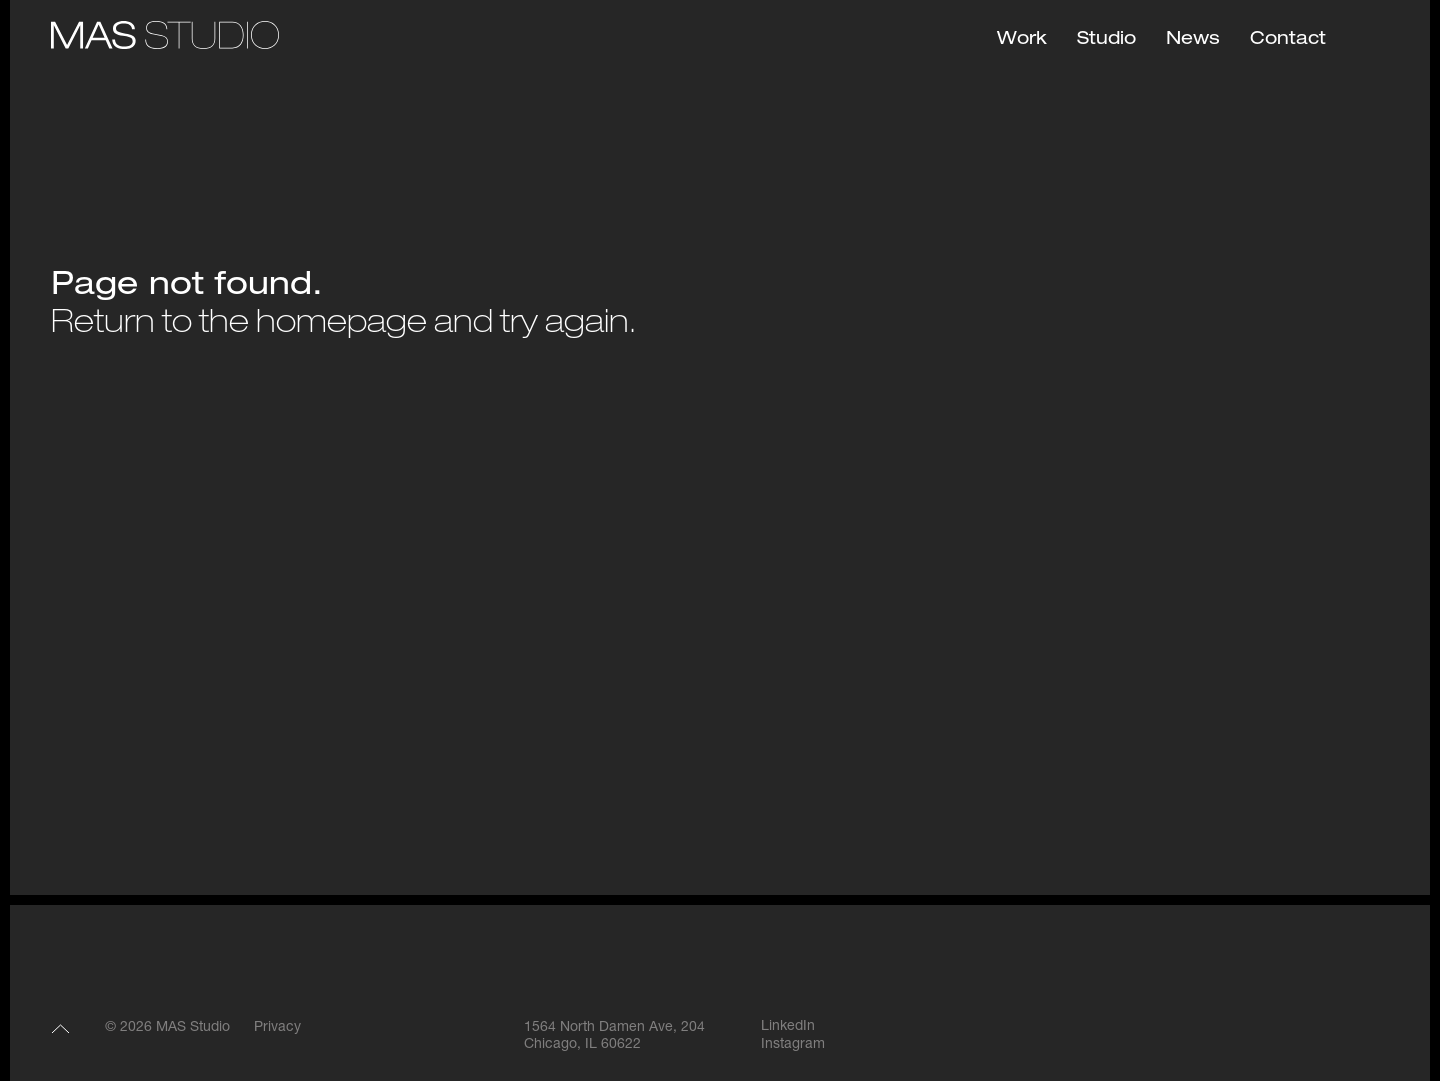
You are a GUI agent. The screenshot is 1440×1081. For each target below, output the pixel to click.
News (1193, 40)
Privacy (277, 1028)
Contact (1288, 40)
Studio (1106, 40)
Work (1022, 40)
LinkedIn (788, 1027)
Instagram (793, 1045)
